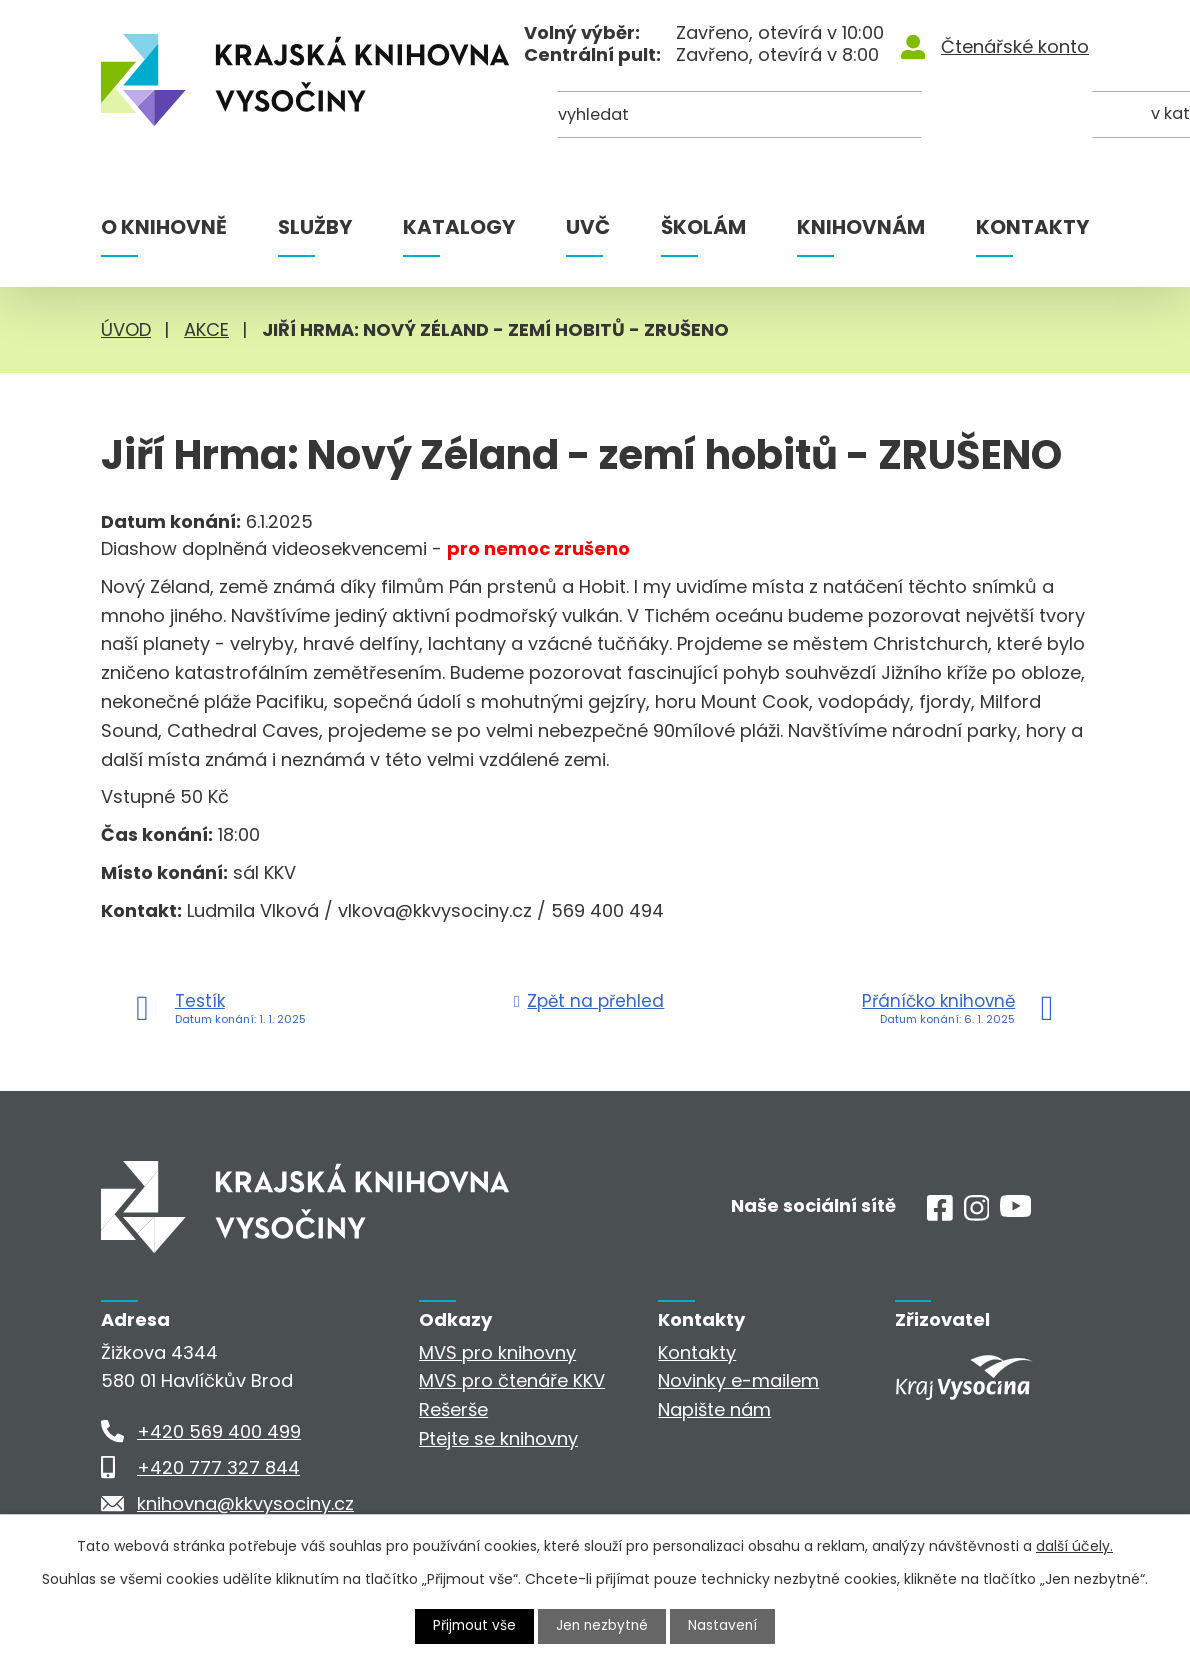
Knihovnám (861, 227)
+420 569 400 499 (219, 1431)
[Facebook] (940, 1214)
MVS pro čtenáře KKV (512, 1380)
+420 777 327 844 (218, 1467)
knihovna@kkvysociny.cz (245, 1503)
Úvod (126, 329)
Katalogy (459, 227)
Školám (703, 227)
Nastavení (726, 1626)
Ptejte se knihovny (498, 1438)
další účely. (1074, 1546)
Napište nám (714, 1409)
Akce (206, 329)
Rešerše (453, 1409)
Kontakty (1032, 227)
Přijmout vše (473, 1626)
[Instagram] (977, 1214)
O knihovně (164, 227)
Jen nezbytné (603, 1626)
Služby (315, 227)
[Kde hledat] (992, 117)
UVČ (588, 227)
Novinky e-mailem (738, 1380)
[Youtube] (1015, 1210)
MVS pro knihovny (497, 1352)
